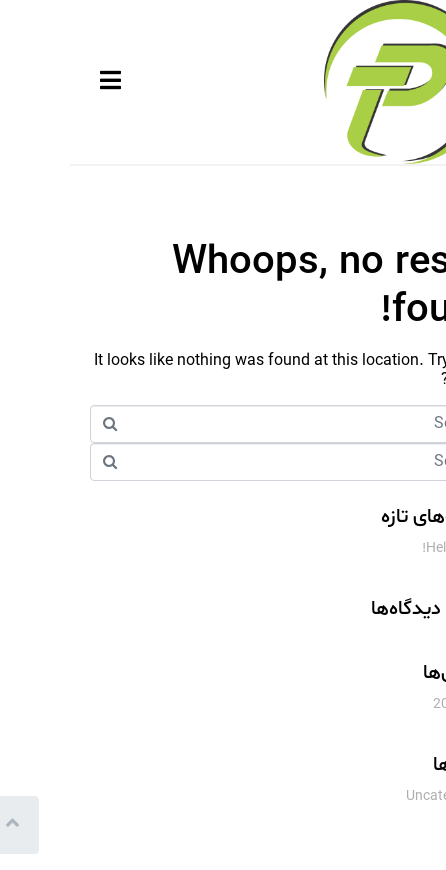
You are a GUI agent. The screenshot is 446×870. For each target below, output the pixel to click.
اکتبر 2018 (394, 704)
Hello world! (389, 548)
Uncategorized (381, 796)
